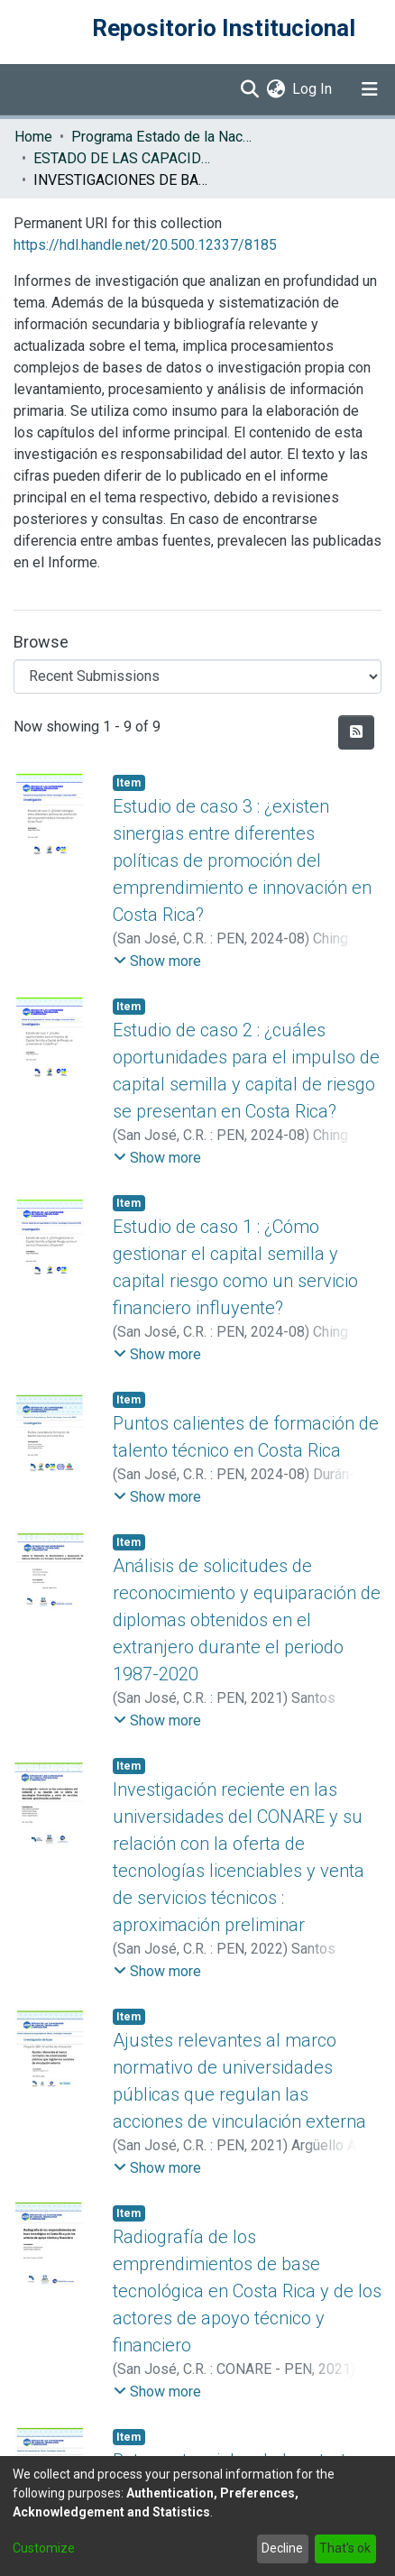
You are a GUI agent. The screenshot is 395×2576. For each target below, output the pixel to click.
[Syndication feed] (356, 732)
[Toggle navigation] (369, 89)
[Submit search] (249, 89)
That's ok (345, 2548)
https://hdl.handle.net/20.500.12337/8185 (145, 244)
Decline (282, 2548)
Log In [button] (313, 88)
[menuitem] (275, 89)
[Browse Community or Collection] (197, 676)
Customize (44, 2548)
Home (33, 136)
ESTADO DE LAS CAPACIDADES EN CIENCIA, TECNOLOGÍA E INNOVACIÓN (123, 158)
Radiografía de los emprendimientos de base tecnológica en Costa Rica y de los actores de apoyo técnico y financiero (247, 2291)
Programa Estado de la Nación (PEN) (161, 136)
